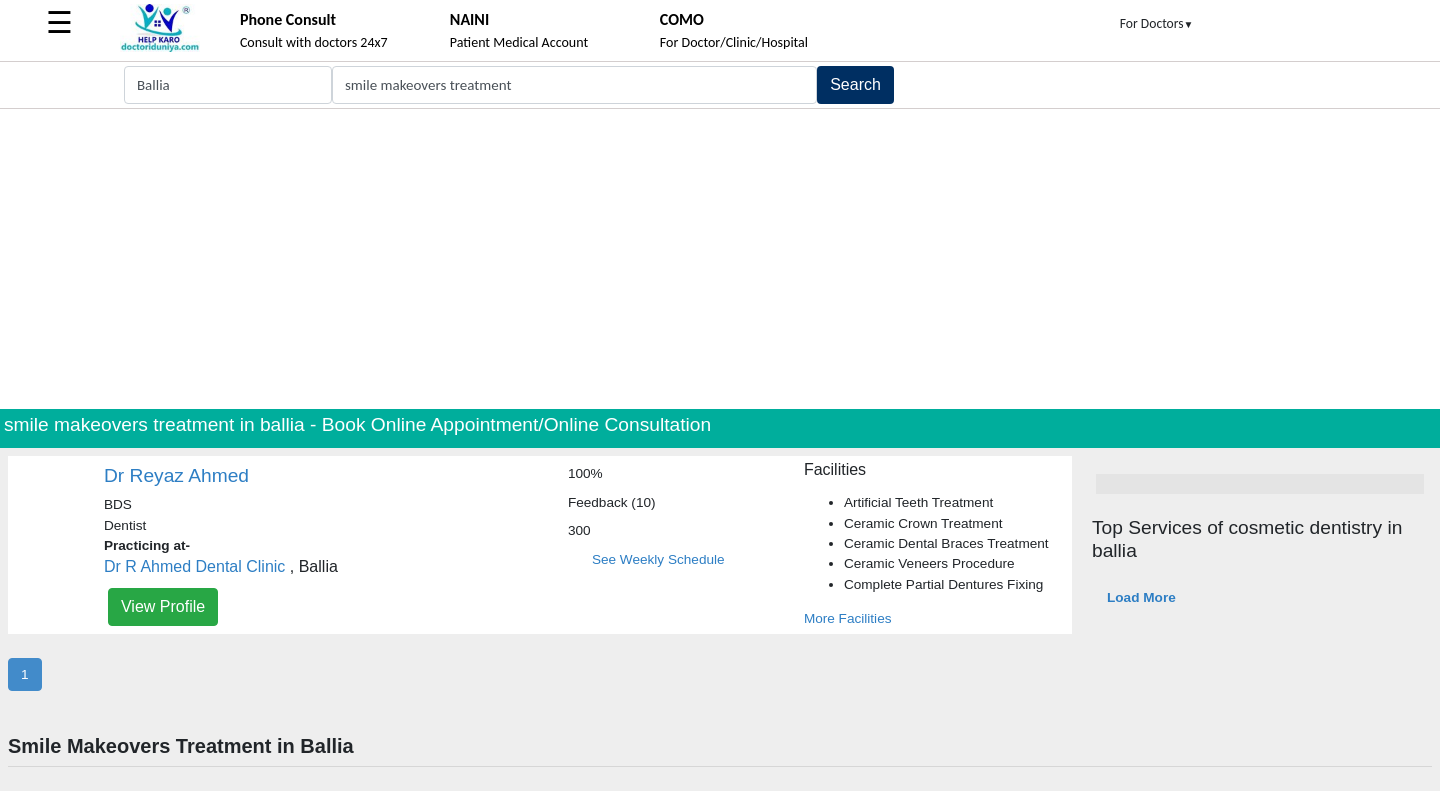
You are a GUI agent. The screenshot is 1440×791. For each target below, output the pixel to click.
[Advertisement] (720, 259)
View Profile (163, 606)
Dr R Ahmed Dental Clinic (194, 566)
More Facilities (848, 618)
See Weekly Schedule (658, 559)
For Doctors (1157, 23)
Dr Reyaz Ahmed (176, 475)
